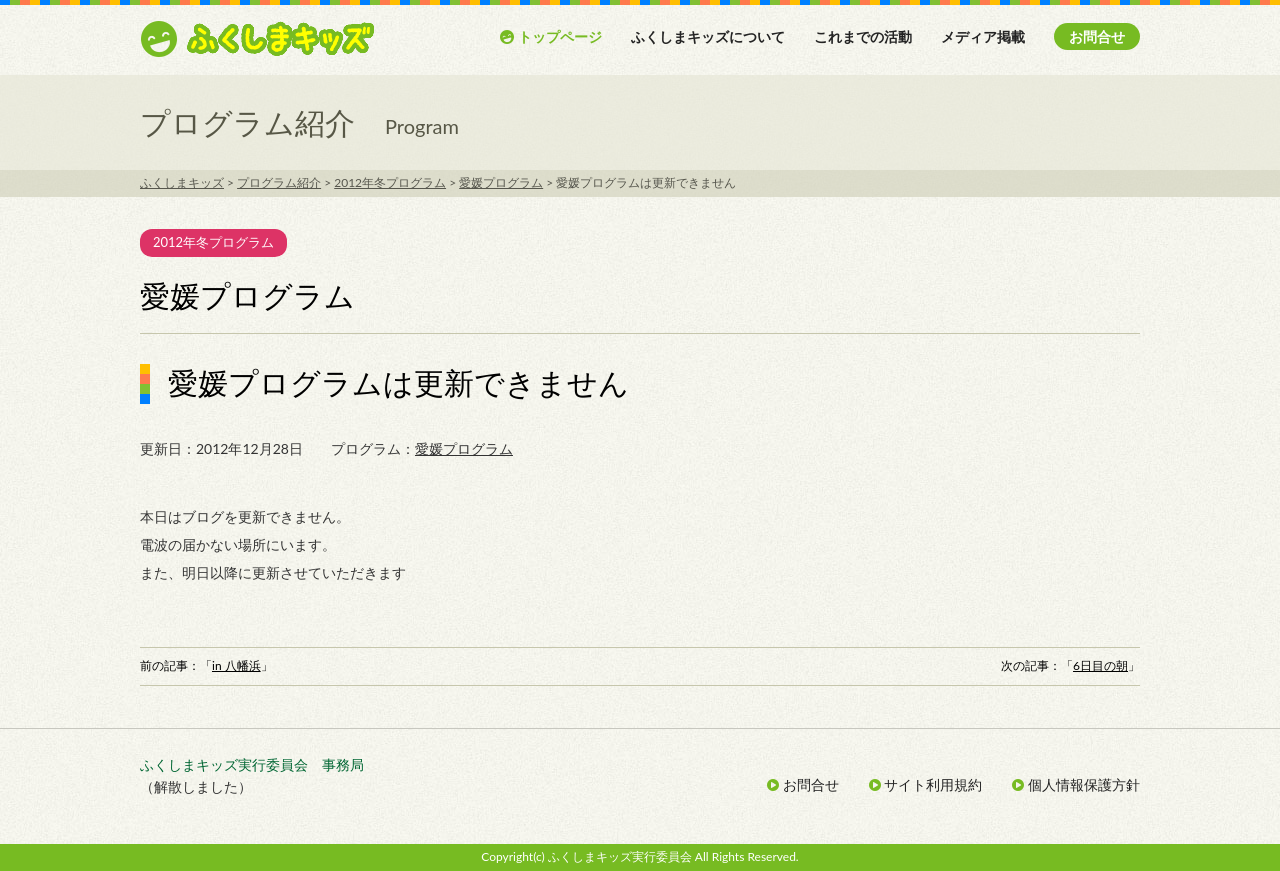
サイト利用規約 (926, 784)
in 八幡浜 (236, 665)
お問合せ (1097, 36)
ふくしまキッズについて (708, 36)
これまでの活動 (863, 36)
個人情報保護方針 (1076, 784)
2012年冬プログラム (213, 242)
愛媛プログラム (464, 448)
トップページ (550, 36)
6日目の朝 (1100, 665)
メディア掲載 (983, 36)
